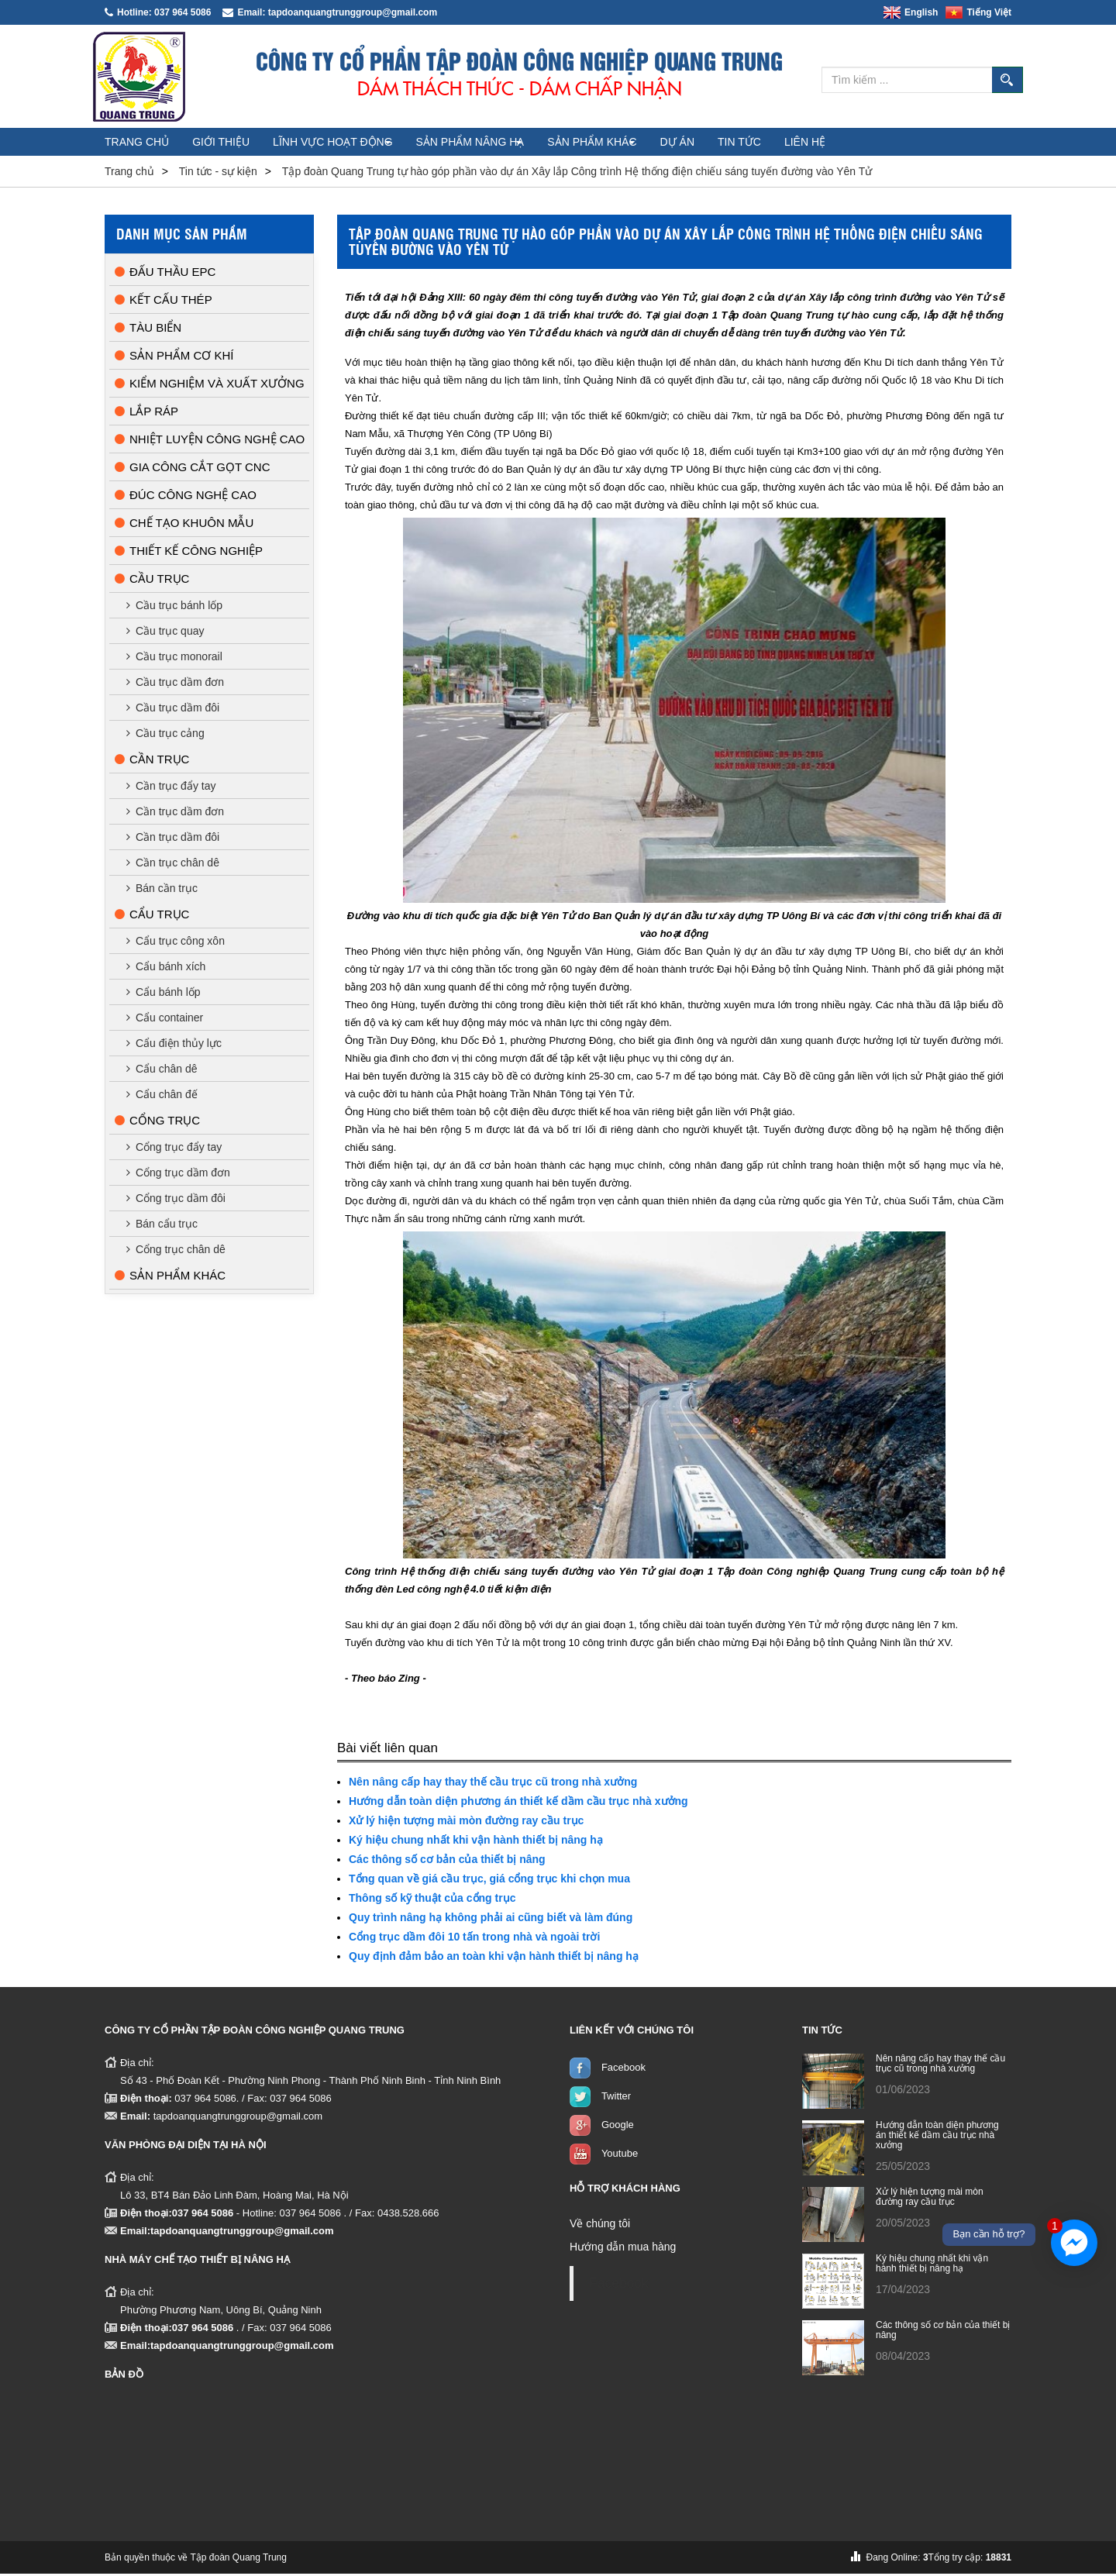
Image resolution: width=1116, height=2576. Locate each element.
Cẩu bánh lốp (163, 994)
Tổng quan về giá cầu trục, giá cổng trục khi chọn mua (489, 1881)
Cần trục (152, 761)
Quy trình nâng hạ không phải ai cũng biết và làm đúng (490, 1919)
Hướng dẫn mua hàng (623, 2249)
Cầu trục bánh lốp (174, 607)
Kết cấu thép (163, 301)
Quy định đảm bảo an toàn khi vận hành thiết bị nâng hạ (494, 1958)
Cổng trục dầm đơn (178, 1175)
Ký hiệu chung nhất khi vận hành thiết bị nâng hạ (476, 1842)
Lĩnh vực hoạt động (371, 144)
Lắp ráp (146, 413)
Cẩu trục (152, 916)
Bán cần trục (162, 890)
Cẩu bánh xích (165, 969)
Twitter (616, 2098)
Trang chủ (145, 144)
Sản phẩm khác (656, 144)
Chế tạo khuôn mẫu (184, 525)
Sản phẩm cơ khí (174, 357)
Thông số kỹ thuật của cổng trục (432, 1900)
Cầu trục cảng (165, 735)
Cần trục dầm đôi (172, 839)
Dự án (757, 144)
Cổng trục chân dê (176, 1251)
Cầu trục (152, 580)
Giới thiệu (245, 144)
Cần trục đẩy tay (170, 788)
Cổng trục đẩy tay (174, 1149)
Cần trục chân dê (172, 865)
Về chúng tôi (600, 2226)
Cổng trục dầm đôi (176, 1200)
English (911, 12)
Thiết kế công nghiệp (189, 553)
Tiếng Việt (978, 12)
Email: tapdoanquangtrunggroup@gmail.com (329, 12)
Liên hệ (919, 144)
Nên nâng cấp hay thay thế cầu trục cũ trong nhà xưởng (493, 1784)
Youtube (619, 2155)
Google (617, 2127)
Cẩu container (164, 1020)
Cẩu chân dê (162, 1071)
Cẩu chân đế (162, 1096)
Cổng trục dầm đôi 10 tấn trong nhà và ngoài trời (474, 1939)
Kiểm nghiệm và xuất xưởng (210, 385)
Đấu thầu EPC (165, 274)
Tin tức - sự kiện (218, 173)
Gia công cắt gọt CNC (192, 469)
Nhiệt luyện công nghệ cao (210, 441)
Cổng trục (157, 1122)
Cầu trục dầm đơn (175, 684)
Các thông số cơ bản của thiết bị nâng (447, 1861)
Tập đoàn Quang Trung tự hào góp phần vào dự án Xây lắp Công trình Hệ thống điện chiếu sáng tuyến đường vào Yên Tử (577, 173)
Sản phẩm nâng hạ (520, 144)
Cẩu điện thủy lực (174, 1045)
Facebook (623, 2069)
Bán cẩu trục (162, 1226)
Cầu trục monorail (174, 659)
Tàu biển (148, 329)
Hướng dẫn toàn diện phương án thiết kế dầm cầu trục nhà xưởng (518, 1803)
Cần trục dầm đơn (175, 814)
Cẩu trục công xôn (175, 943)
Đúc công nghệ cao (186, 497)
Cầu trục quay (165, 633)
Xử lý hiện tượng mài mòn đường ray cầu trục (466, 1823)
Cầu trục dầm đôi (172, 710)
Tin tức (836, 144)
